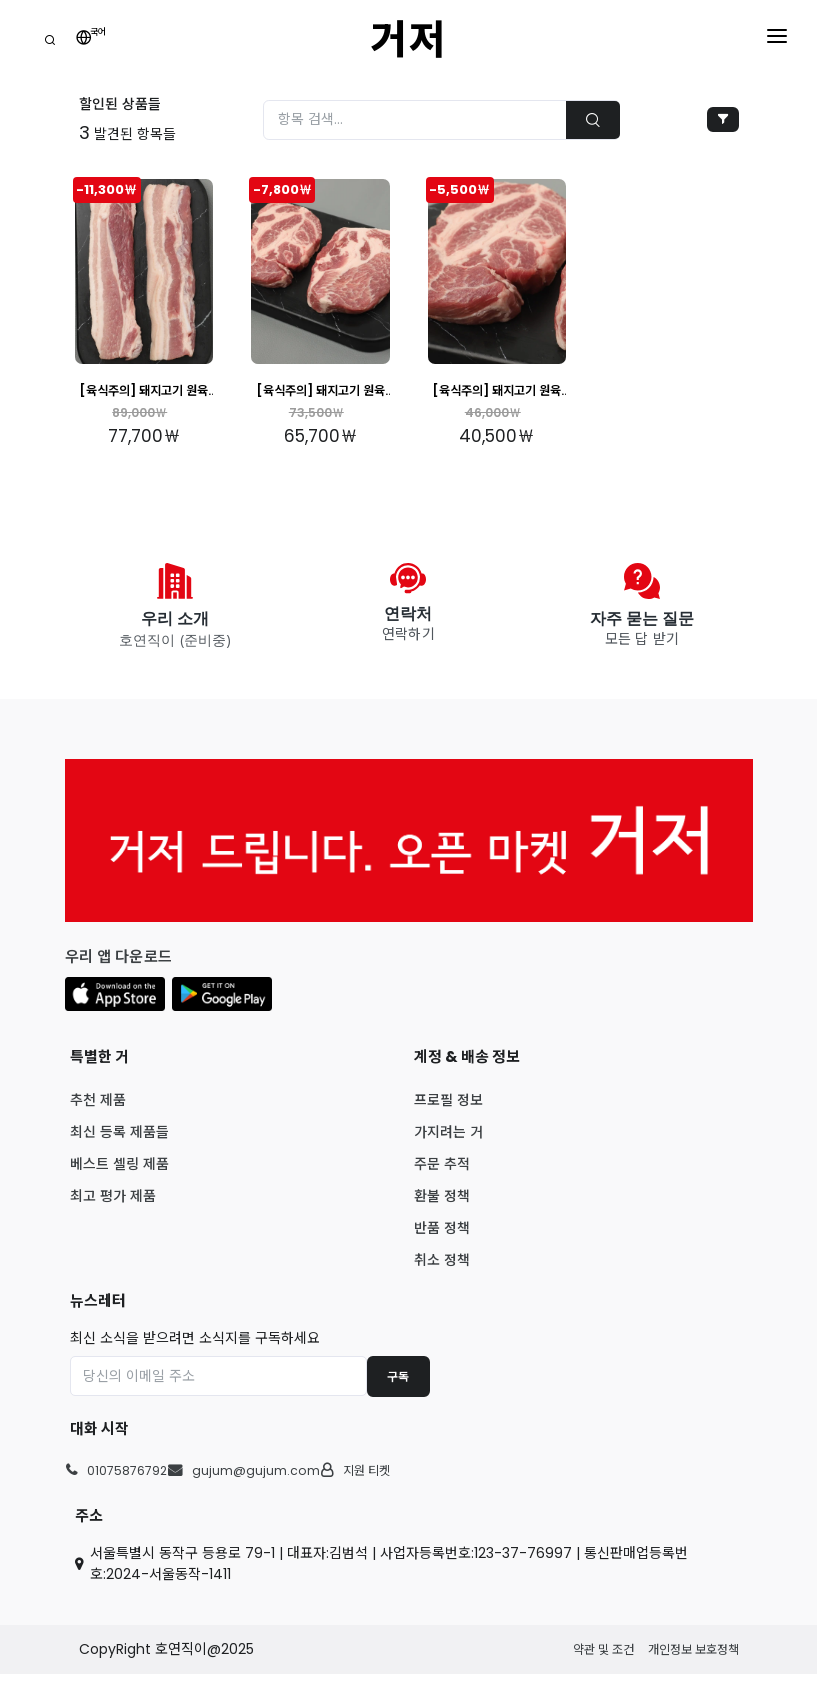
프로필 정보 (448, 1111)
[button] (115, 1005)
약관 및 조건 (603, 1660)
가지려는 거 (448, 1143)
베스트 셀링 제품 (119, 1175)
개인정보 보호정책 (693, 1660)
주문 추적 (442, 1175)
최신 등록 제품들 (119, 1143)
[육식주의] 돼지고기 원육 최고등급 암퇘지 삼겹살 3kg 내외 (143, 391)
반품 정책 (442, 1239)
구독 (398, 1387)
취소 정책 (442, 1271)
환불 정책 (442, 1207)
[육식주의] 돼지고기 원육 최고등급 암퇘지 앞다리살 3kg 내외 (496, 391)
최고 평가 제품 (113, 1207)
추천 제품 (98, 1111)
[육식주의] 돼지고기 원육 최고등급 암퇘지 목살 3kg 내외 (320, 391)
